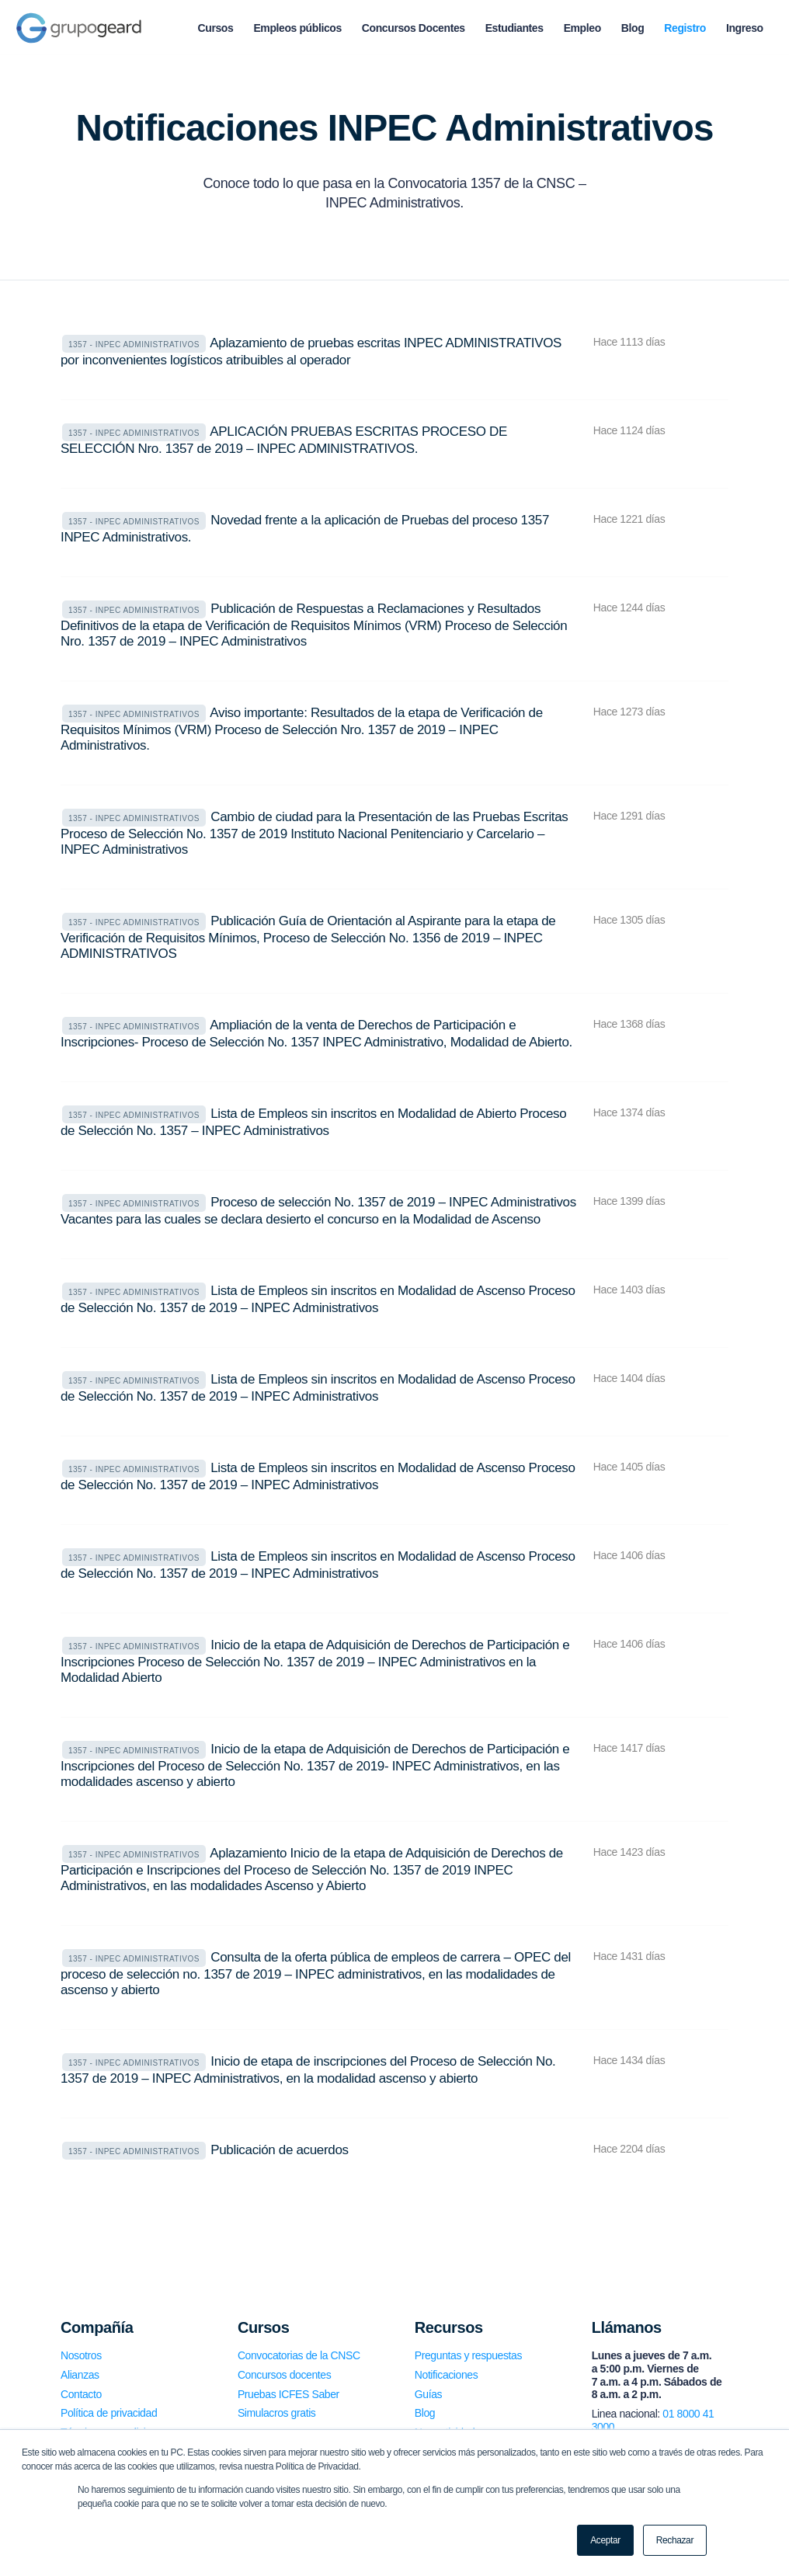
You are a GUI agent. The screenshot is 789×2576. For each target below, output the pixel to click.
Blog (425, 2413)
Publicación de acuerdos (279, 2150)
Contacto (81, 2394)
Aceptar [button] (605, 2540)
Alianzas (80, 2375)
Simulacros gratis (277, 2413)
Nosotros (81, 2355)
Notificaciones (446, 2375)
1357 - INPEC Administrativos (134, 344)
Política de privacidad (109, 2413)
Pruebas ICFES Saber (288, 2394)
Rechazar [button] (674, 2540)
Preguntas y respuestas (468, 2355)
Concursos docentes (284, 2375)
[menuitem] (216, 28)
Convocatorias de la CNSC (299, 2355)
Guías (428, 2394)
